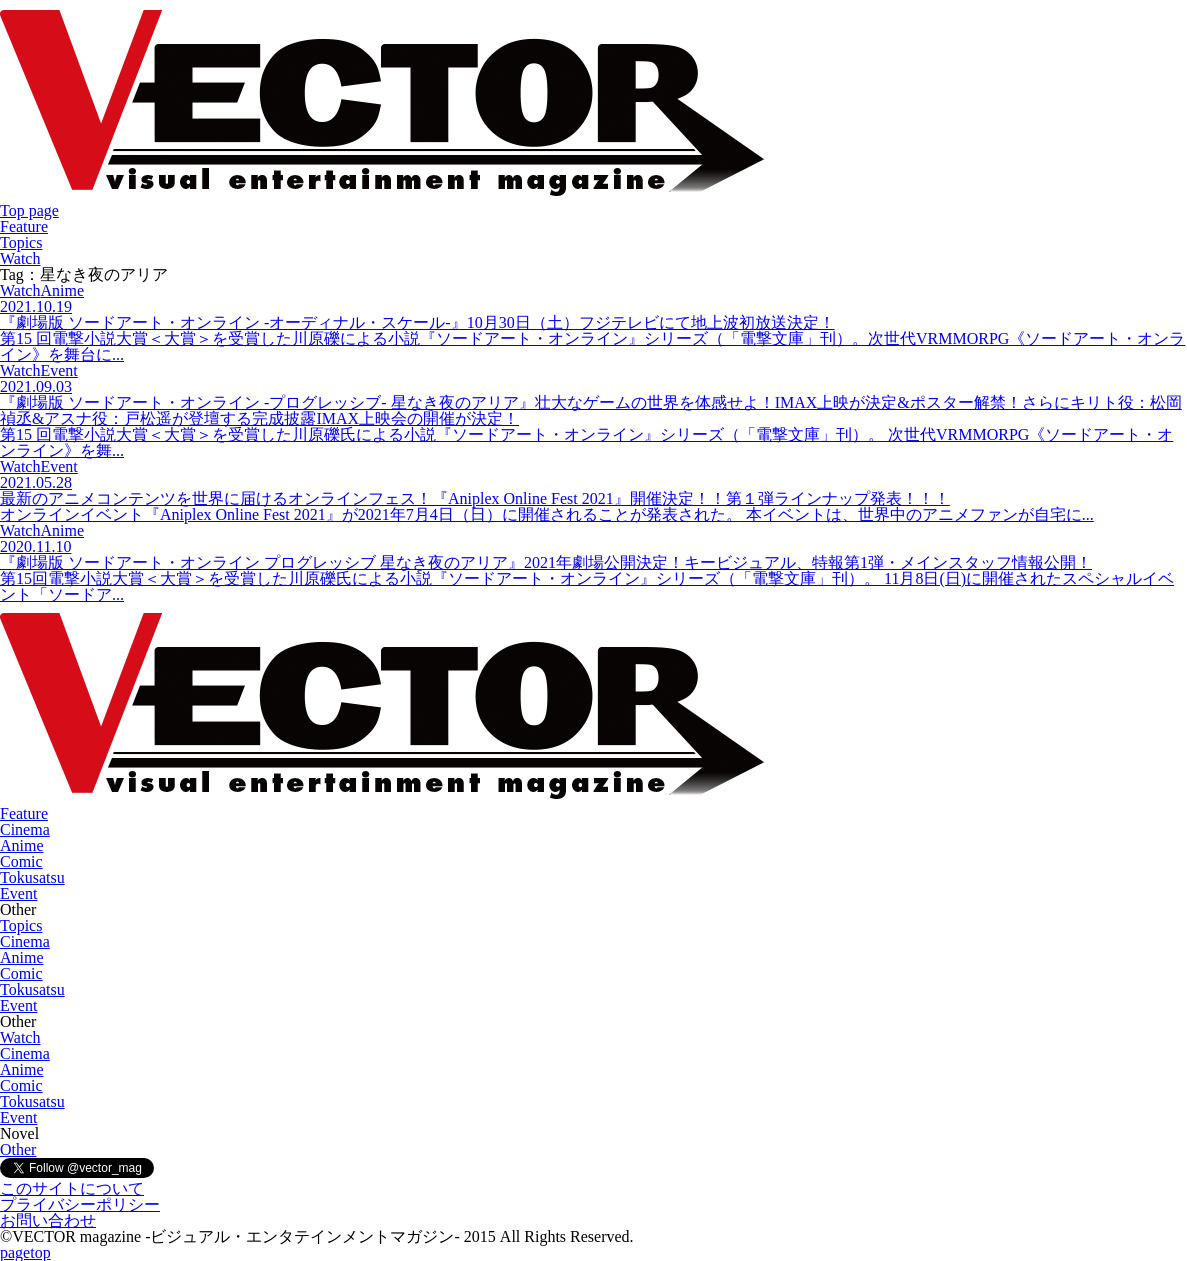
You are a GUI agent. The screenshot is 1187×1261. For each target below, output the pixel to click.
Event (18, 893)
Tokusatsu (32, 877)
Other (18, 1149)
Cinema (25, 829)
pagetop (25, 1252)
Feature (24, 226)
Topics (21, 242)
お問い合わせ (48, 1220)
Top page (29, 210)
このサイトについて (72, 1188)
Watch (20, 258)
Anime (22, 845)
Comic (21, 861)
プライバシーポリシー (80, 1204)
